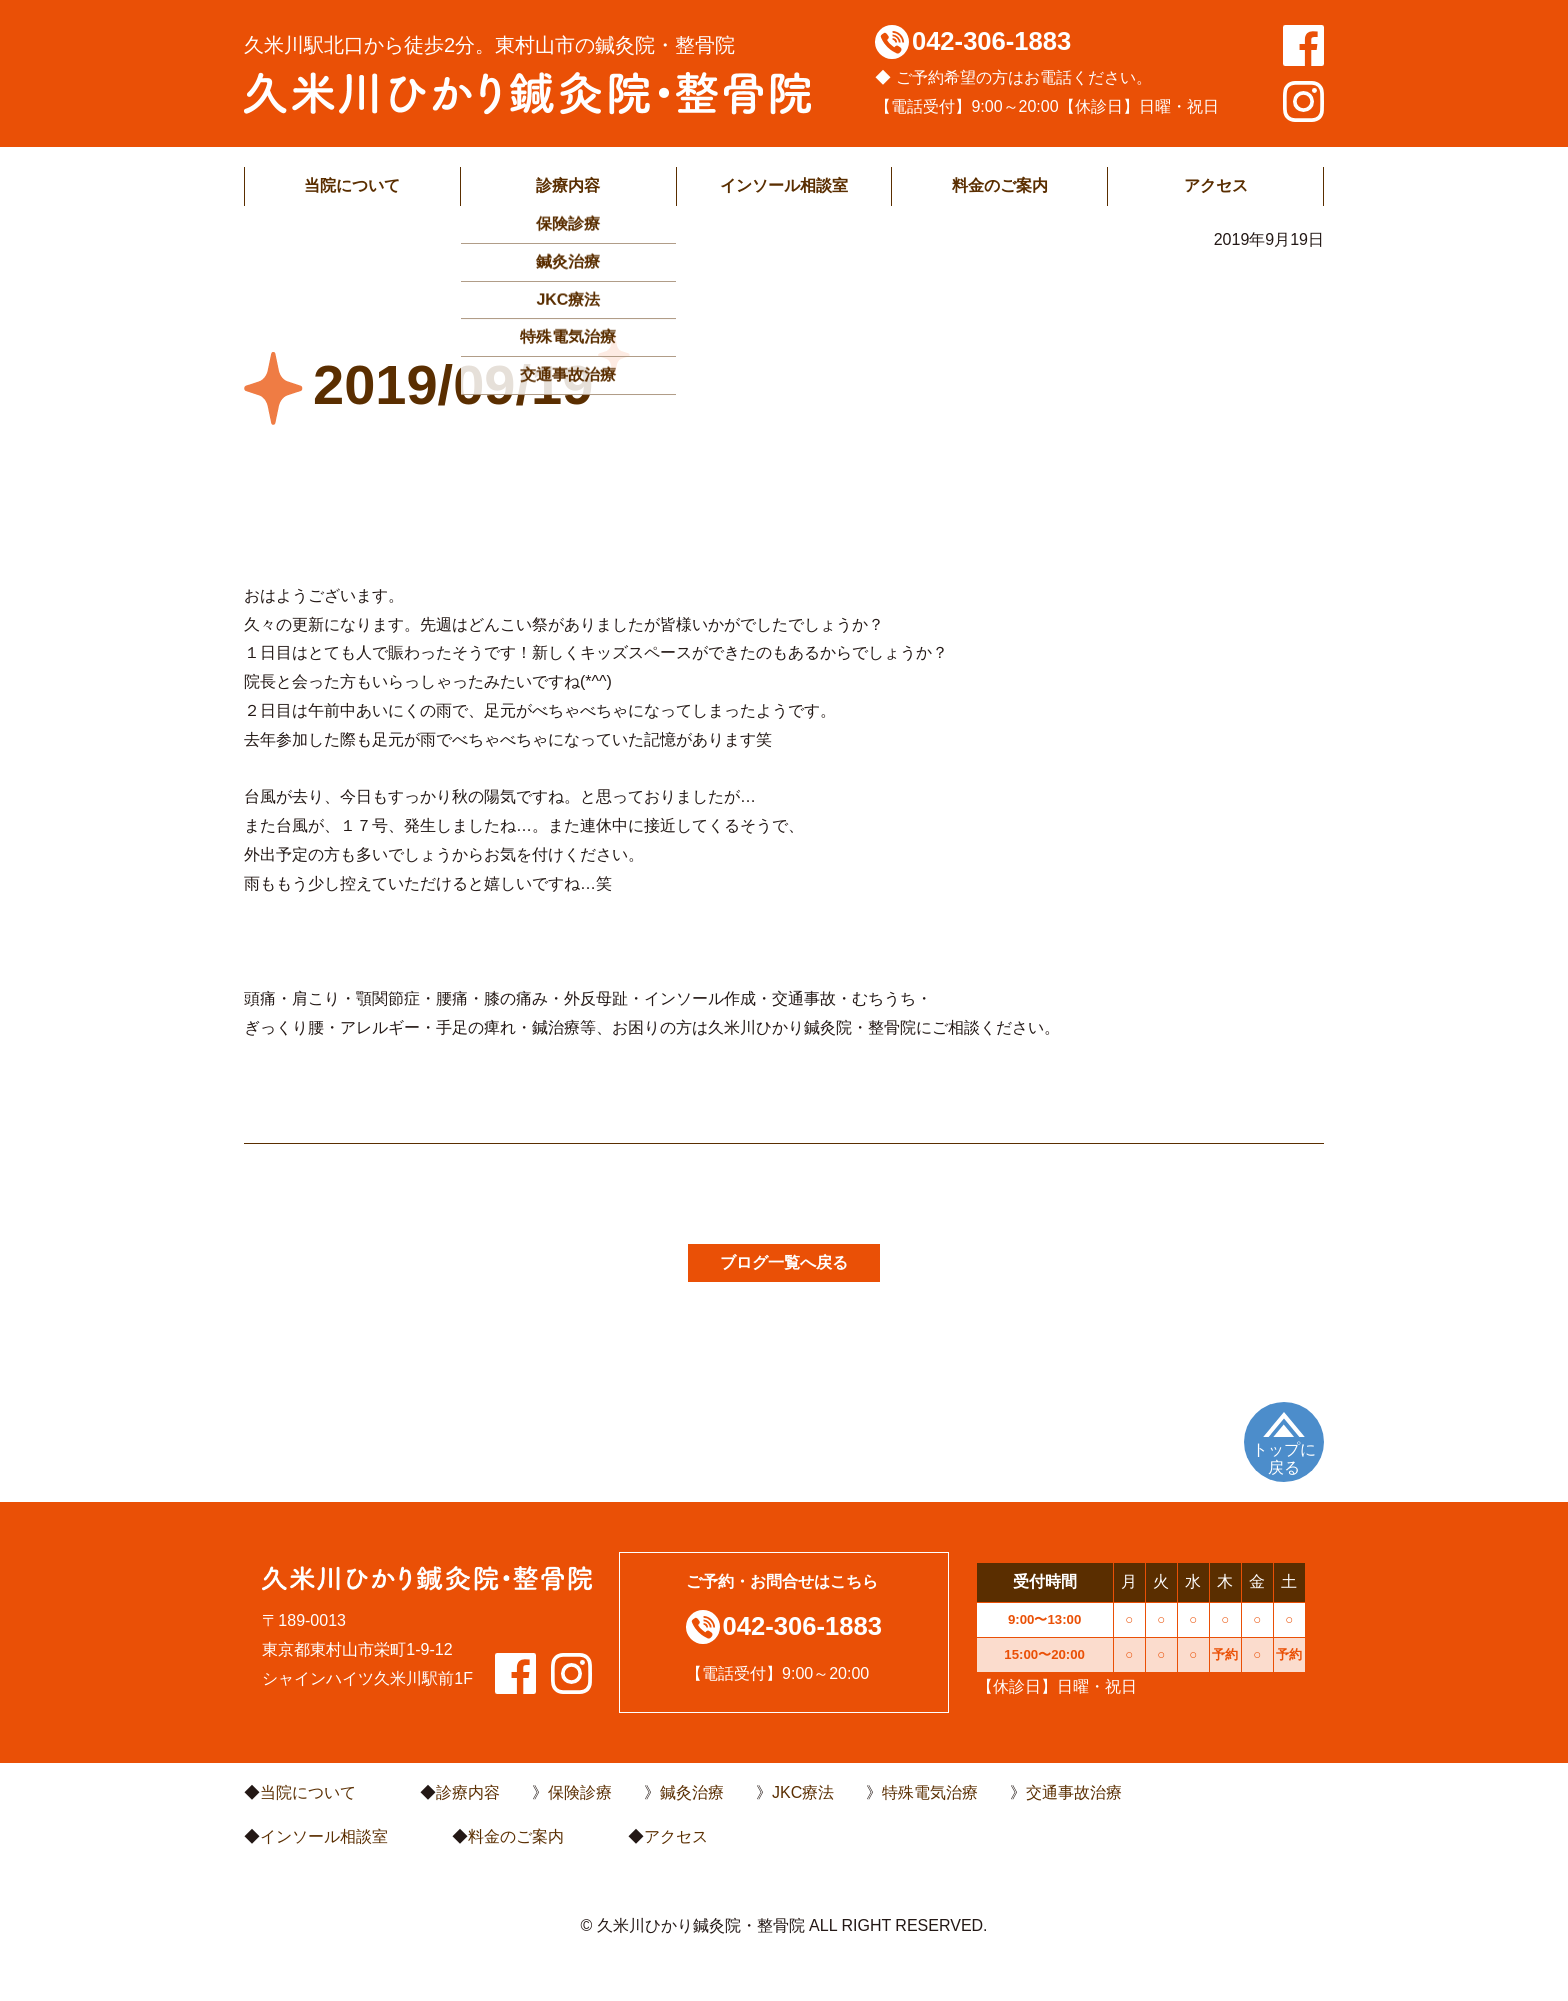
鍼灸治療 (692, 1792)
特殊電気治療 (930, 1792)
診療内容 (568, 185)
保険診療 (580, 1792)
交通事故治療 (1074, 1792)
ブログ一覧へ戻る (784, 1262)
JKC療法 (803, 1792)
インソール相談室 (784, 185)
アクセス (1216, 185)
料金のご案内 (1000, 185)
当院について (352, 185)
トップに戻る (1284, 1458)
